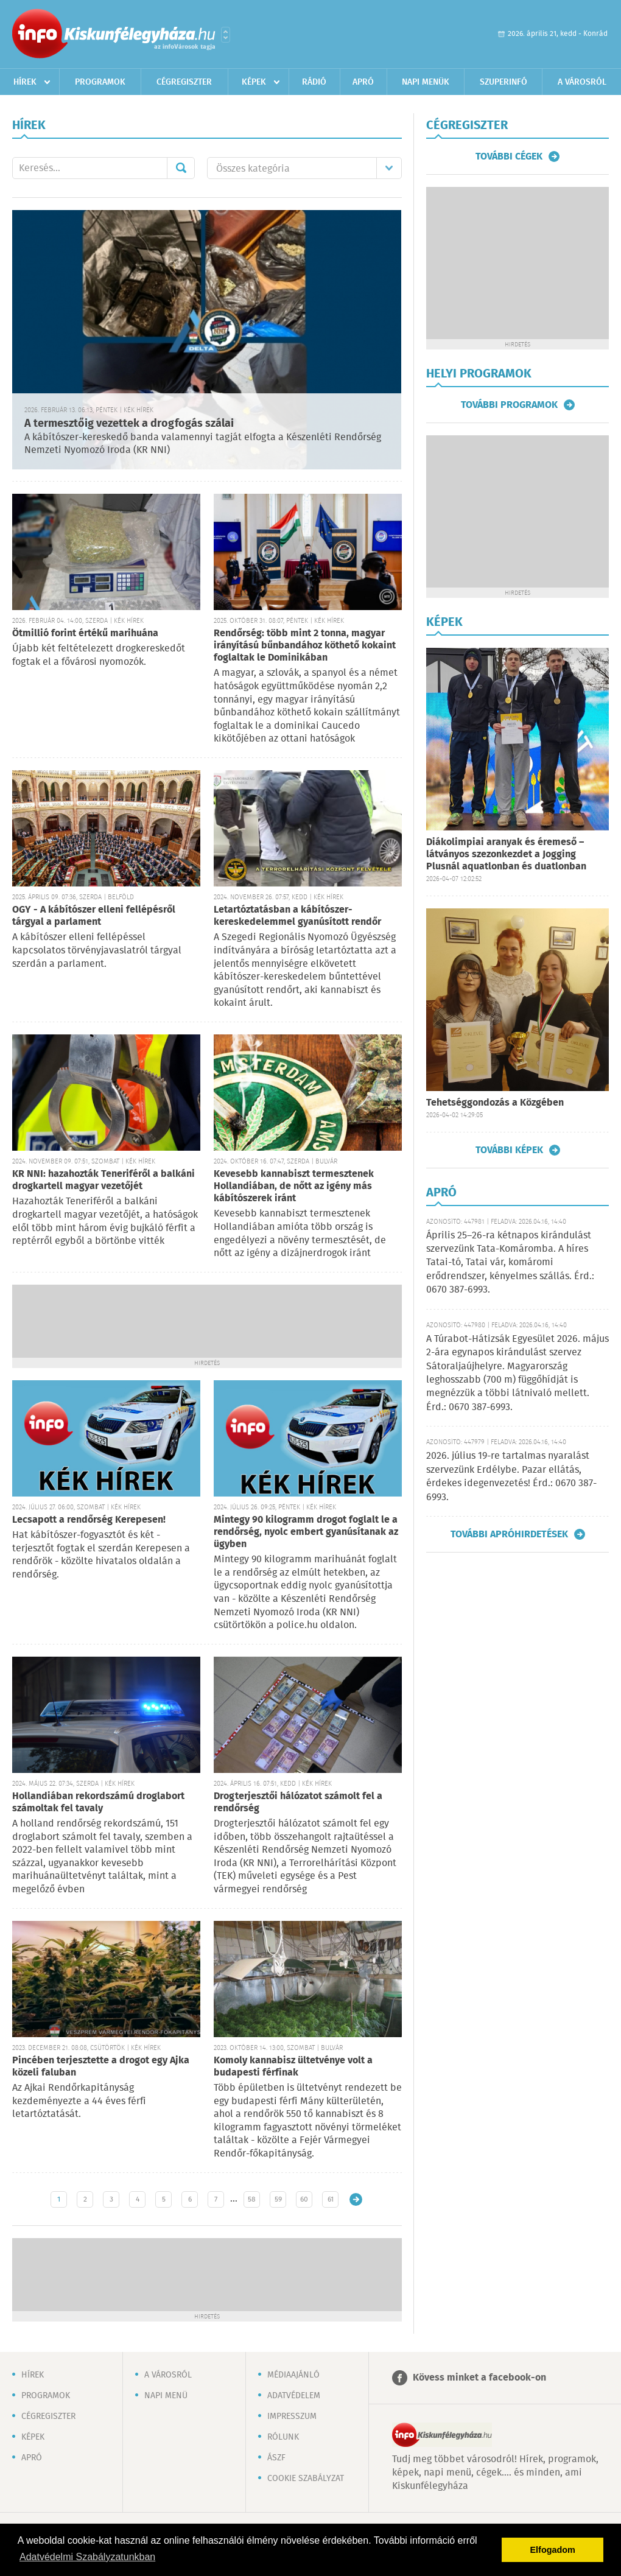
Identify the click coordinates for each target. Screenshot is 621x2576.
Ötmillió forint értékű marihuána (85, 633)
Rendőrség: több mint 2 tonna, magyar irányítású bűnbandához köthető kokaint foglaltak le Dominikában (305, 645)
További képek (509, 1150)
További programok (509, 404)
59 (278, 2199)
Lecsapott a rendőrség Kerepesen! (89, 1520)
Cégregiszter (184, 82)
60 (304, 2199)
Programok (100, 82)
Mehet (181, 168)
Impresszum (292, 2416)
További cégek (508, 156)
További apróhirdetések (509, 1534)
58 (252, 2199)
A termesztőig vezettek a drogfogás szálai (129, 423)
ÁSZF (276, 2458)
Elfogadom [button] (552, 2550)
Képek (254, 82)
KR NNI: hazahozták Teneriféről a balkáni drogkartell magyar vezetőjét (103, 1180)
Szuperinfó (503, 82)
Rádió (314, 82)
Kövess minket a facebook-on (479, 2377)
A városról (582, 82)
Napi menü (166, 2395)
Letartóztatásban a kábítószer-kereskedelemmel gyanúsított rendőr (297, 916)
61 (331, 2199)
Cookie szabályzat (305, 2478)
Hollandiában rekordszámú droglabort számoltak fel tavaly (98, 1802)
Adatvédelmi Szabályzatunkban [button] (87, 2557)
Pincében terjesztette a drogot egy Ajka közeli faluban (100, 2066)
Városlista (225, 35)
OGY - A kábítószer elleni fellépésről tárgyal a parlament (93, 916)
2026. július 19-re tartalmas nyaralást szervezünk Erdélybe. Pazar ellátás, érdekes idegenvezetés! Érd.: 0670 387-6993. (511, 1476)
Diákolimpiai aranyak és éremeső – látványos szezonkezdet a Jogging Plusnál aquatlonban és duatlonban (506, 854)
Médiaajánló (293, 2375)
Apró (363, 82)
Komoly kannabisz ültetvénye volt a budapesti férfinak (293, 2066)
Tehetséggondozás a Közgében (495, 1103)
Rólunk (283, 2437)
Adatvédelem (293, 2395)
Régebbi (355, 2199)
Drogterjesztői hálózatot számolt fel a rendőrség (298, 1802)
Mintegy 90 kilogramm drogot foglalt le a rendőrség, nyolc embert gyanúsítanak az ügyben (306, 1532)
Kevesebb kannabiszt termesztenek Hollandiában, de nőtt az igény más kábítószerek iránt (294, 1186)
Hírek (25, 82)
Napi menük (425, 82)
